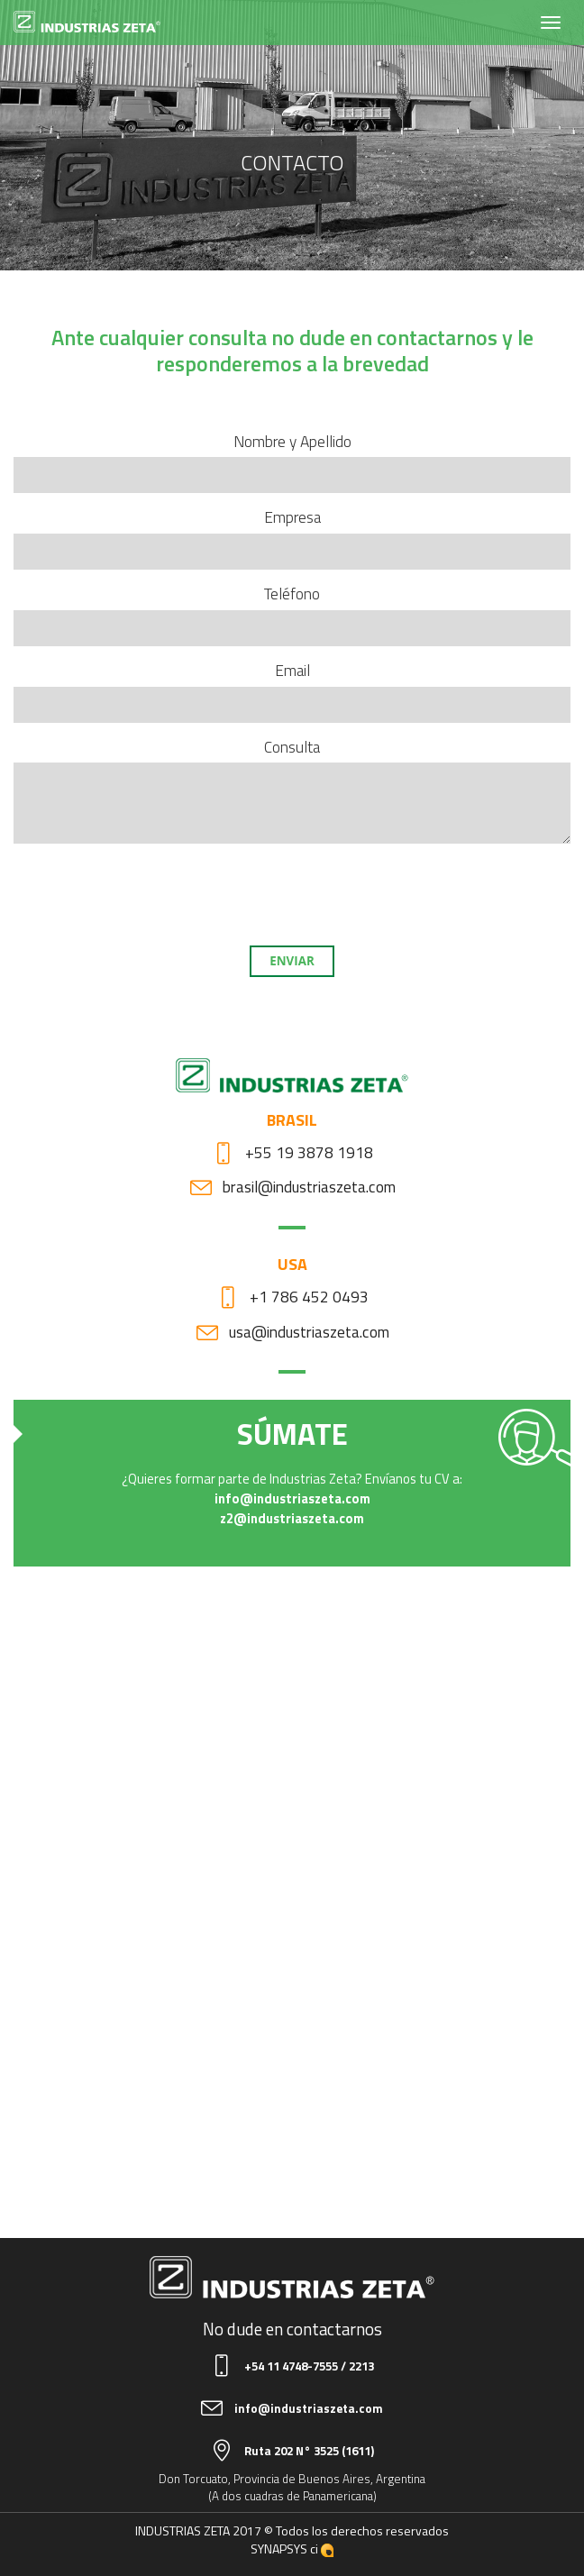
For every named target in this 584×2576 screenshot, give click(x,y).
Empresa (292, 518)
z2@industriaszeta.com (292, 1518)
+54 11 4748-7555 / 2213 (309, 2366)
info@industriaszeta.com (292, 1498)
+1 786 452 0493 (309, 1296)
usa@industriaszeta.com (309, 1332)
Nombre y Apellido (292, 442)
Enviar (291, 961)
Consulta (292, 747)
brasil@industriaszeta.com (309, 1186)
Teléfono (292, 594)
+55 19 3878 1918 (309, 1152)
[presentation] (292, 892)
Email (292, 671)
